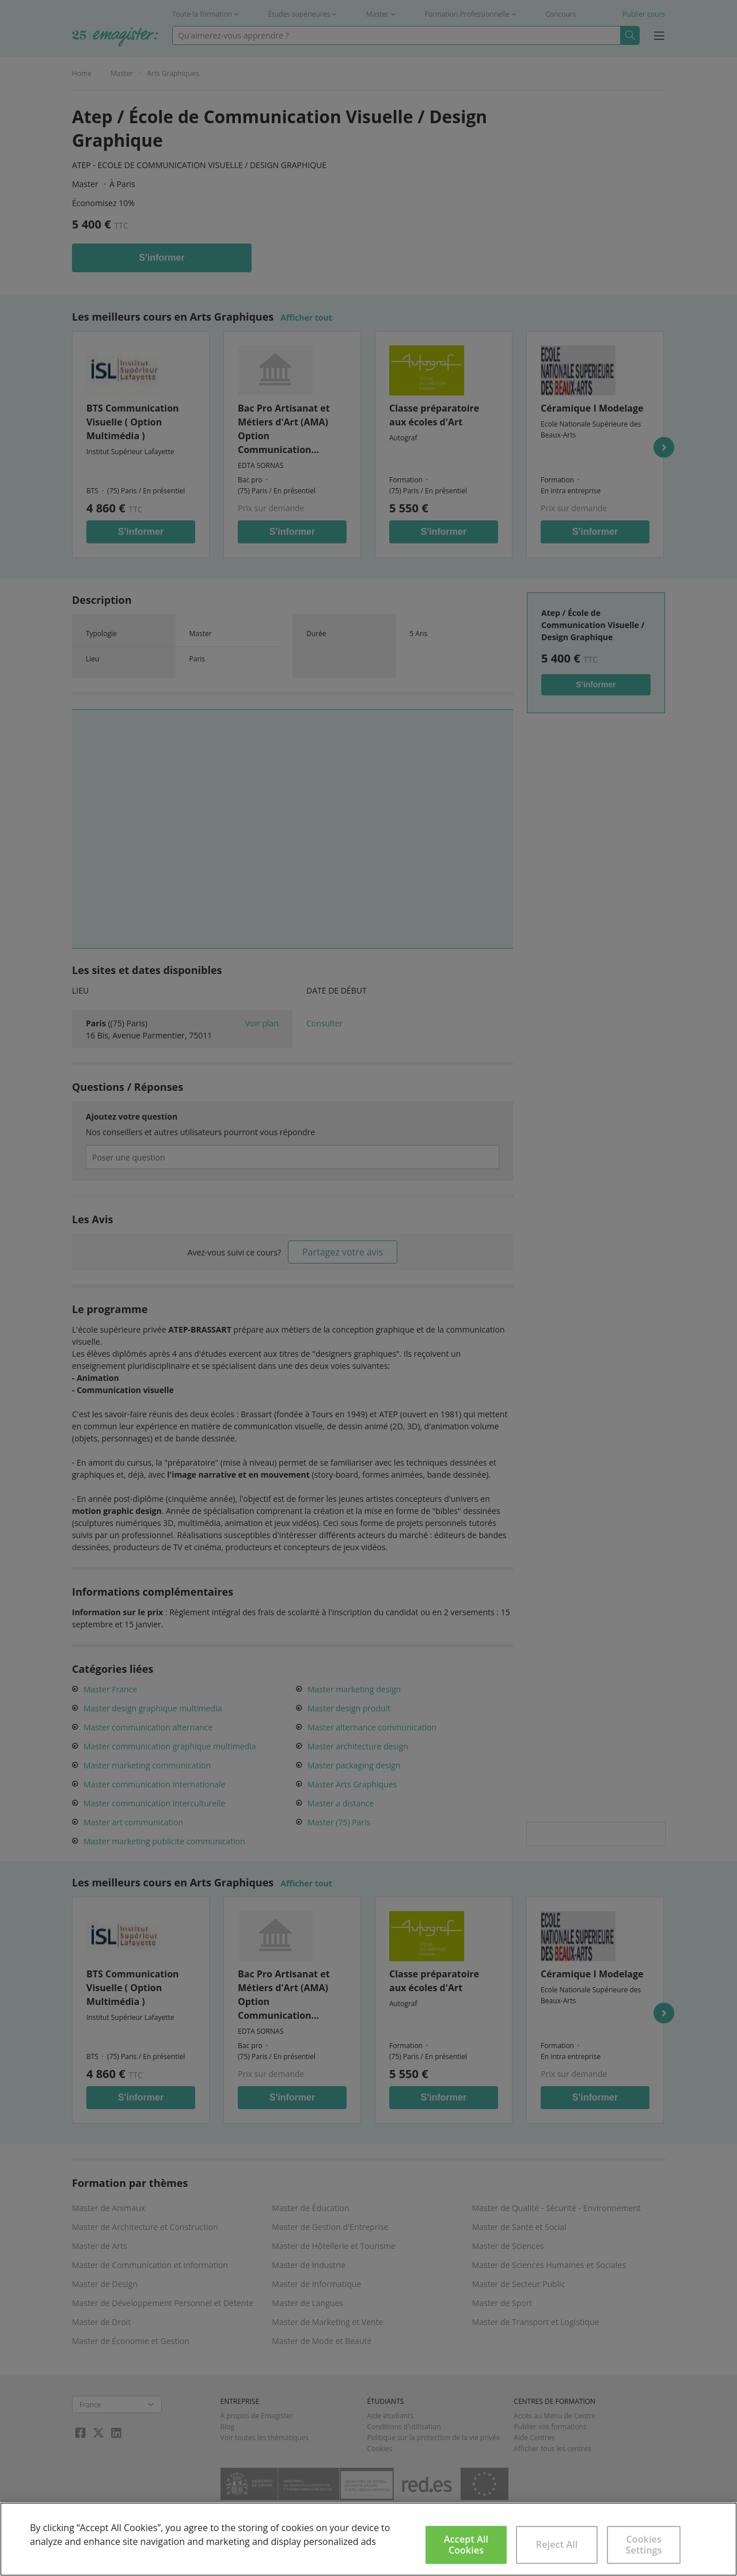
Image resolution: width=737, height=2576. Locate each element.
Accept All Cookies (466, 2544)
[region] (368, 2539)
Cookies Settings (644, 2544)
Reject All (557, 2544)
